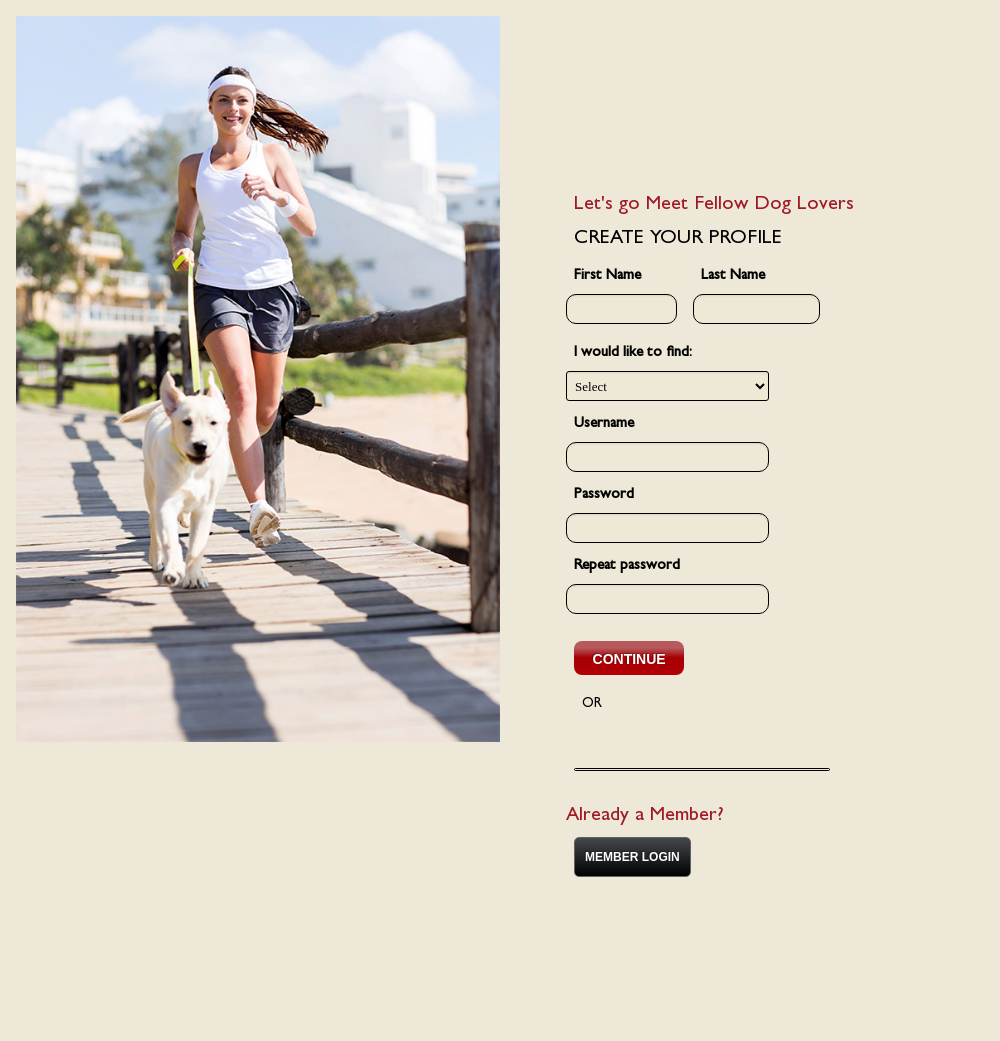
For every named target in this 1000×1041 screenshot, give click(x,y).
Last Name (733, 276)
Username (604, 424)
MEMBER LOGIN (632, 857)
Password (604, 495)
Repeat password (627, 566)
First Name (607, 276)
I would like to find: (633, 353)
